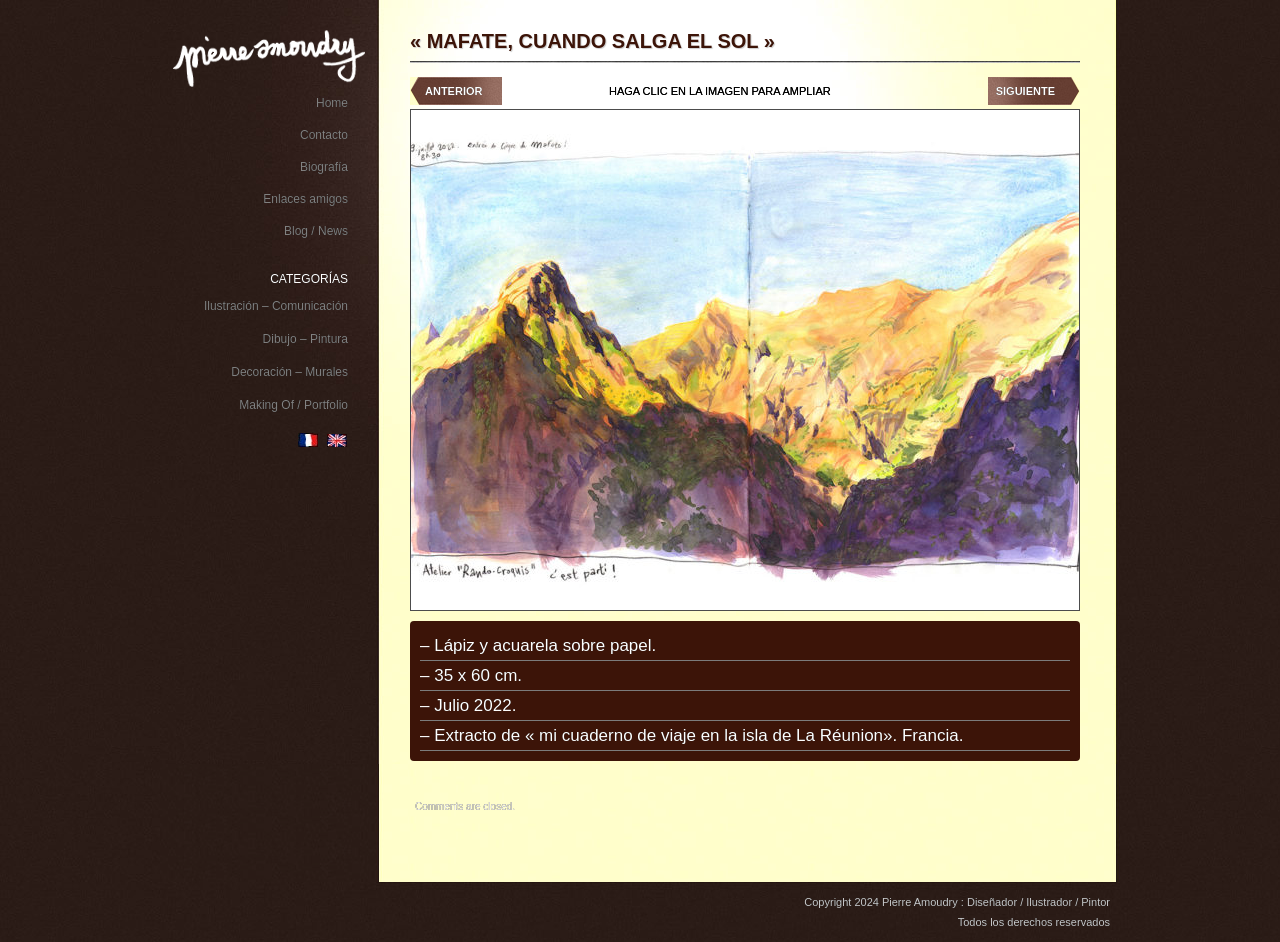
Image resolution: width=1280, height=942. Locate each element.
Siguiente (1025, 91)
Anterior (453, 91)
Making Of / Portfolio (293, 405)
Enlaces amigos (305, 199)
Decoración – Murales (289, 372)
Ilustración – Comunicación (276, 306)
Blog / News (316, 231)
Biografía (324, 167)
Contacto (324, 135)
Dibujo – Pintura (305, 339)
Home (332, 103)
